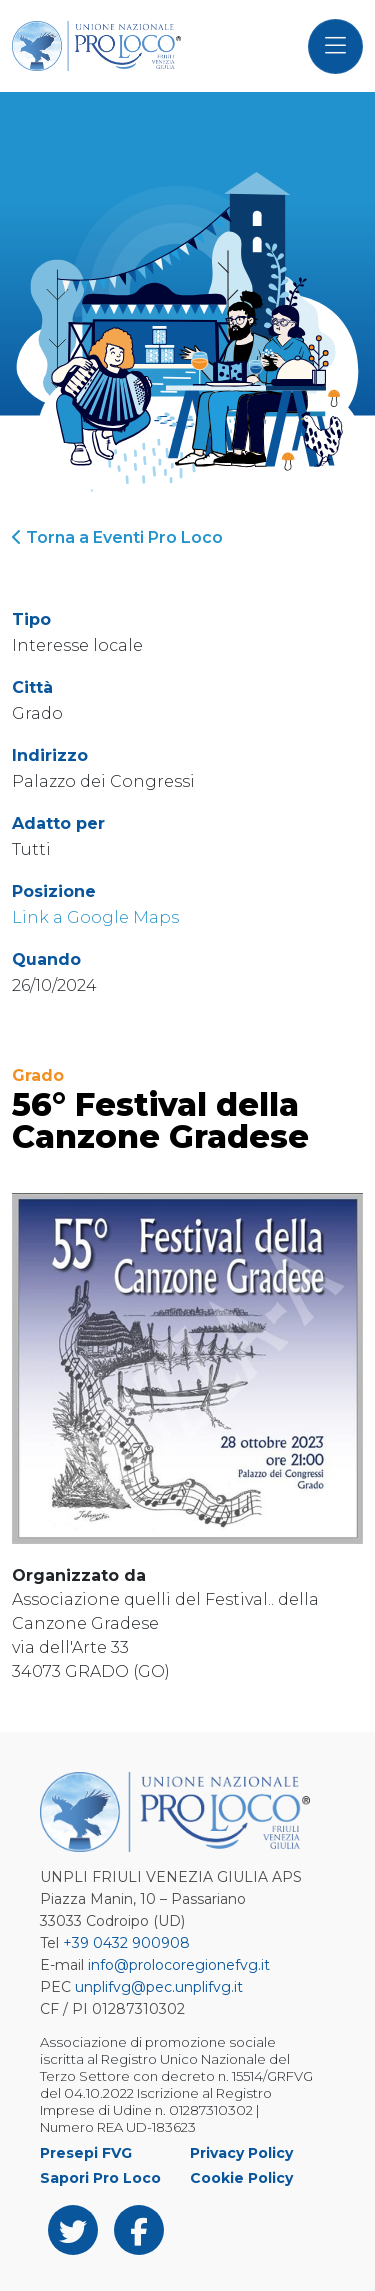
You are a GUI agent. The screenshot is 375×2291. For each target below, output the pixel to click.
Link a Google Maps (95, 917)
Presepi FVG (86, 2153)
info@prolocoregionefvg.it (179, 1965)
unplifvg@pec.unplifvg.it (159, 1987)
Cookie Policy (241, 2178)
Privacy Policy (241, 2153)
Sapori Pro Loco (100, 2178)
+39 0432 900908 (126, 1943)
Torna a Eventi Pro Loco (117, 537)
